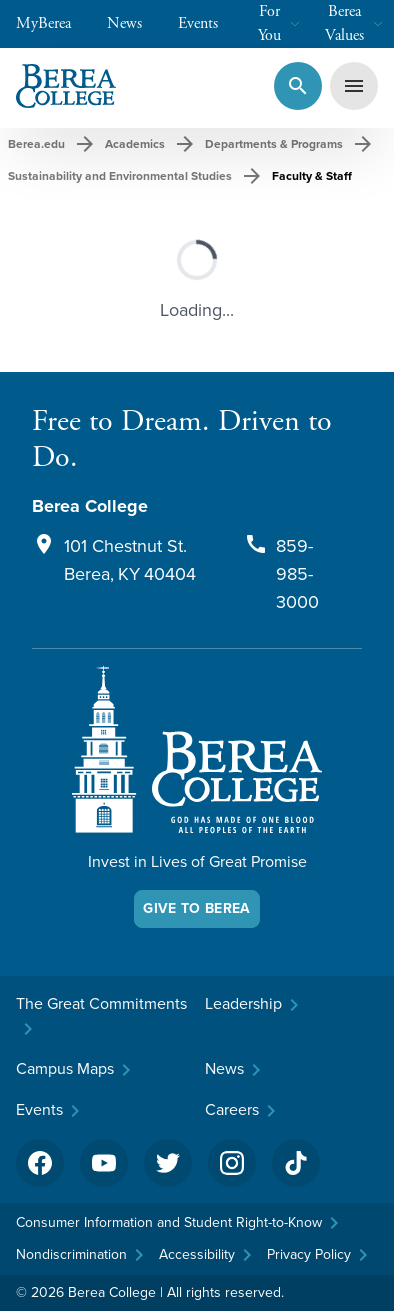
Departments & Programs (274, 144)
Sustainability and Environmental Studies (120, 176)
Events (208, 23)
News (134, 23)
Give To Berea (197, 908)
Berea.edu (36, 144)
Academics (135, 144)
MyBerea (53, 23)
